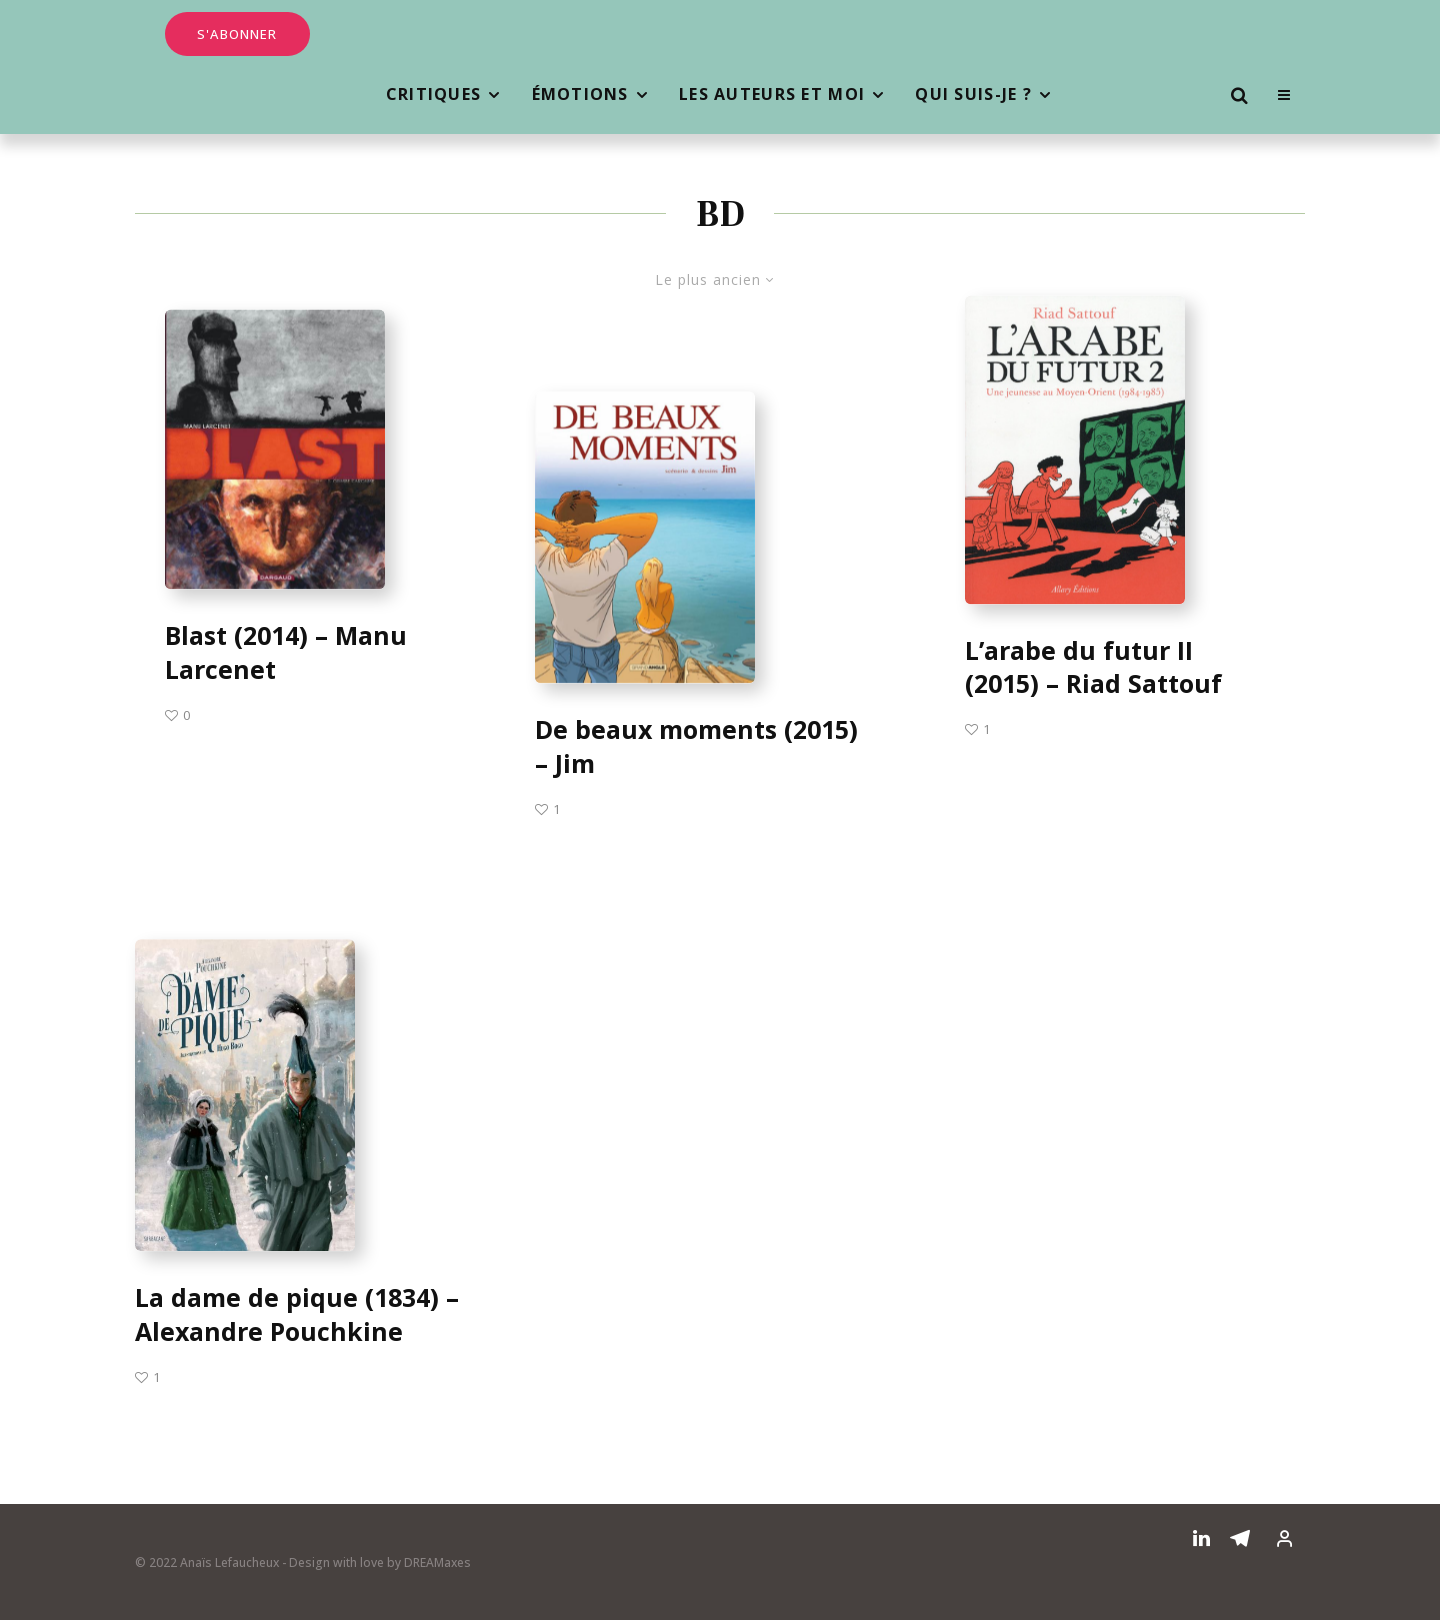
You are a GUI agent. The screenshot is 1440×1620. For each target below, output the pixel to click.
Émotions (580, 94)
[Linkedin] (1201, 1538)
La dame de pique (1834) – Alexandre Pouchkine (297, 1320)
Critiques (434, 94)
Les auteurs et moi (772, 94)
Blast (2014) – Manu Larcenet (286, 653)
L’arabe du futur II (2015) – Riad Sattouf (1093, 667)
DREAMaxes (437, 1562)
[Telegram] (1240, 1538)
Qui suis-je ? (973, 94)
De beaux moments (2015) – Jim (696, 747)
